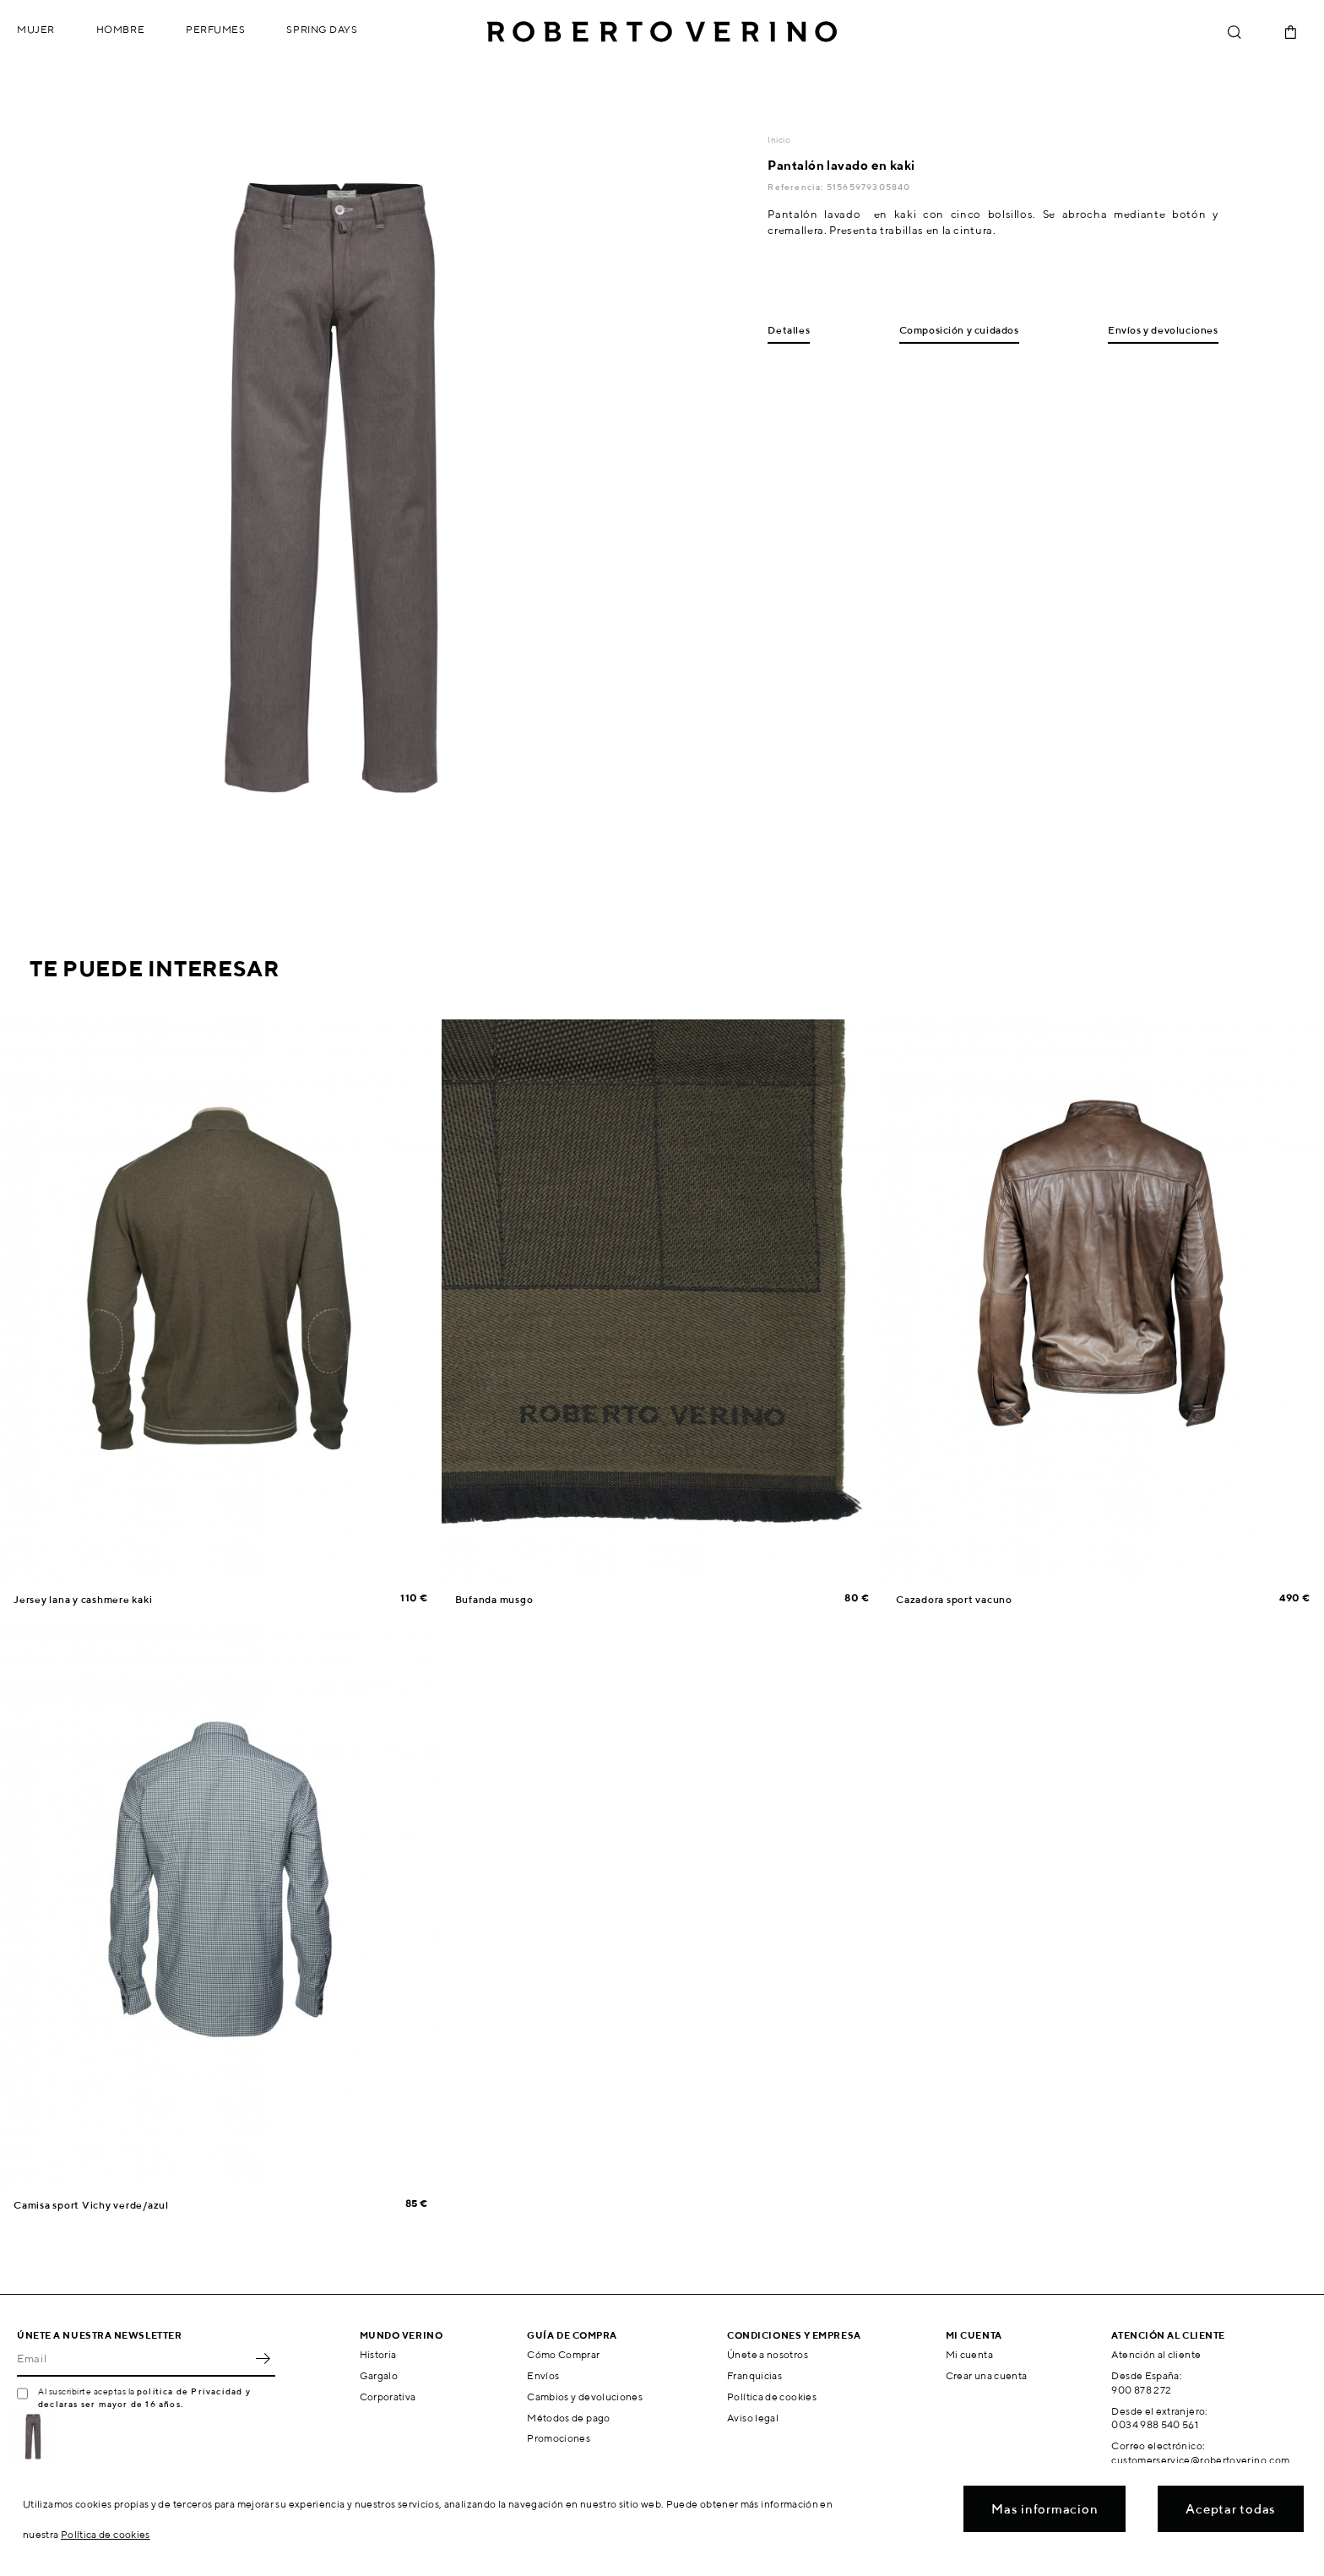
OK (262, 2358)
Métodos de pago (568, 2417)
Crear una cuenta (987, 2375)
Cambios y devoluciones (585, 2396)
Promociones (558, 2438)
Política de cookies (772, 2396)
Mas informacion (1044, 2509)
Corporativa (388, 2396)
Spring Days (321, 29)
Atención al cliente (1156, 2354)
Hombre (120, 29)
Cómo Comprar (563, 2354)
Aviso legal (753, 2417)
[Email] (133, 2358)
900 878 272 (1141, 2389)
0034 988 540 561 (1154, 2424)
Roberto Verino (662, 32)
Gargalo (379, 2375)
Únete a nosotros (767, 2354)
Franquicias (754, 2375)
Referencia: (797, 187)
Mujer (36, 29)
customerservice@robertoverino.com (1200, 2460)
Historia (378, 2354)
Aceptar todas (1231, 2509)
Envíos (543, 2375)
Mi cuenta (969, 2354)
